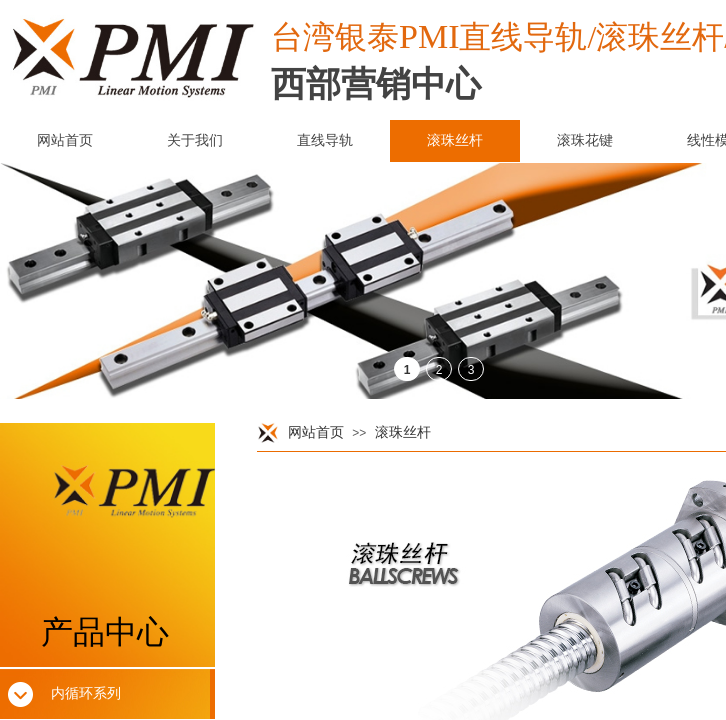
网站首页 (316, 432)
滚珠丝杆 (403, 432)
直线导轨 (325, 140)
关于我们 (195, 140)
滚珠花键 (585, 140)
